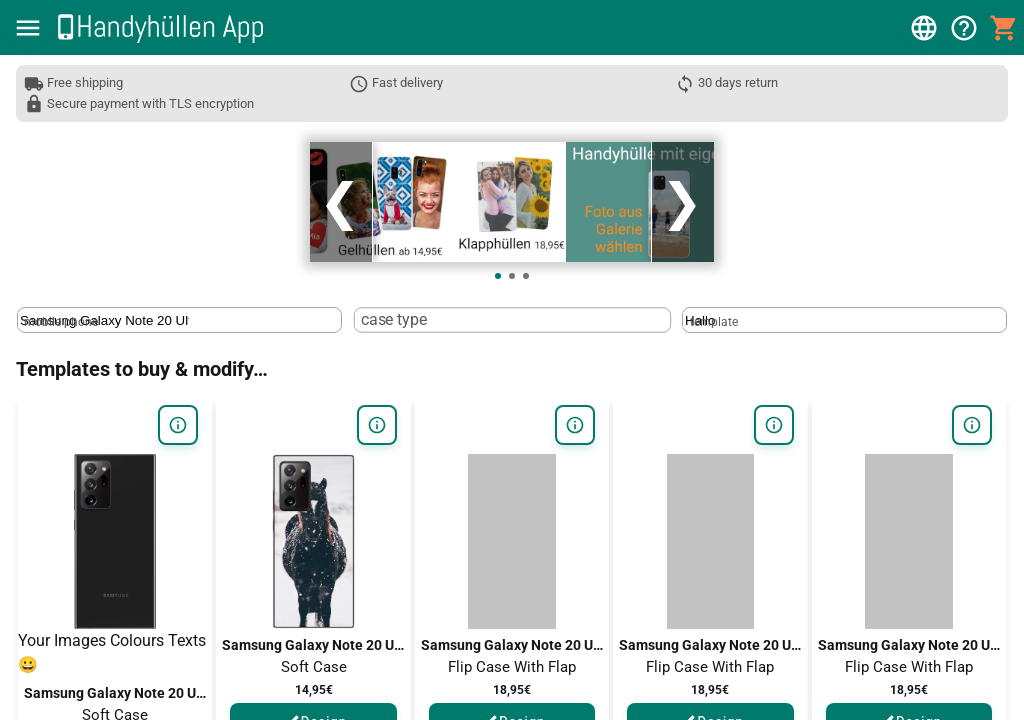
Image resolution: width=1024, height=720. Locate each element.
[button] (28, 28)
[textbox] (179, 312)
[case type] (437, 312)
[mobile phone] (104, 312)
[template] (769, 312)
